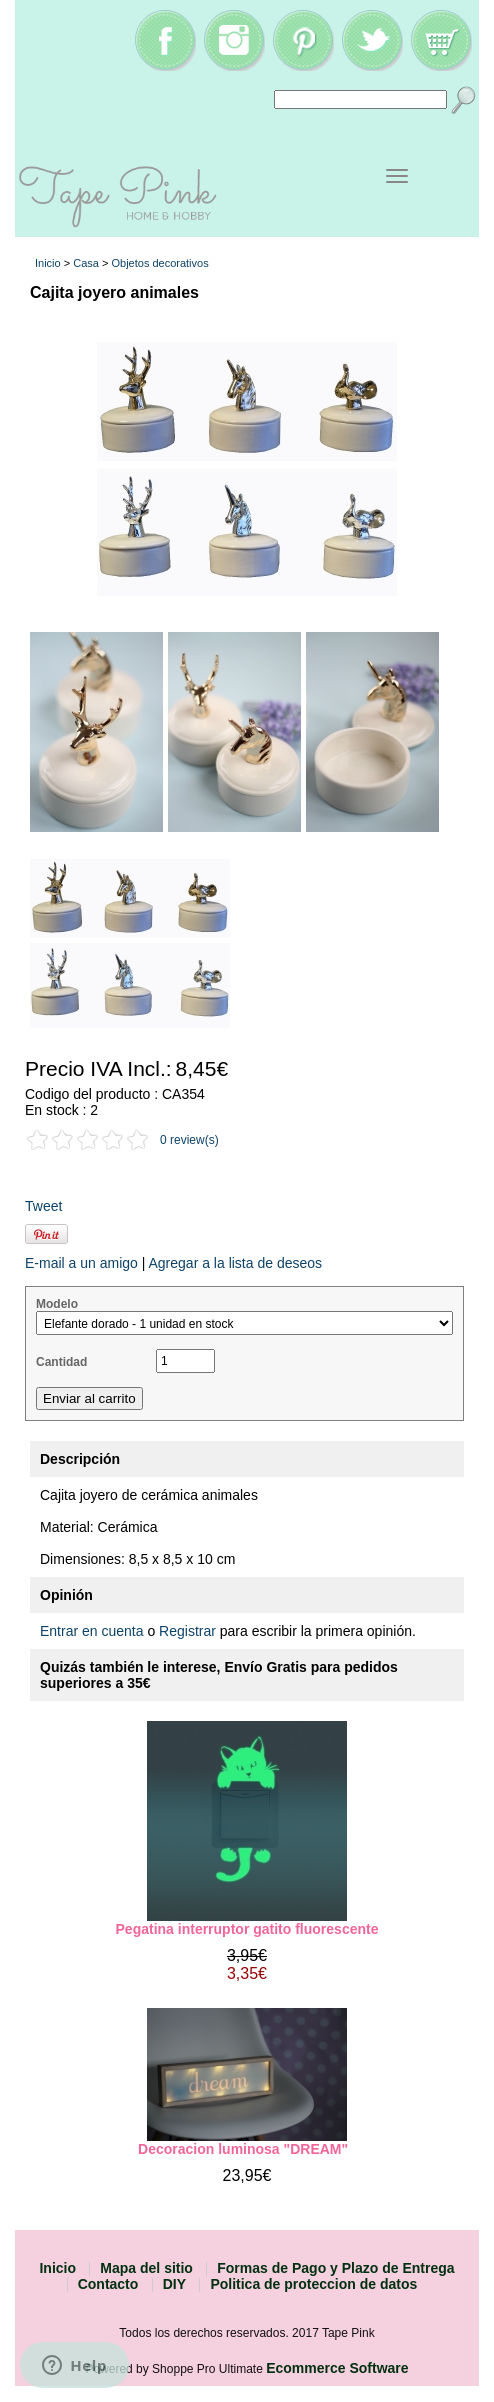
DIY (174, 2284)
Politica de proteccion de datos (313, 2284)
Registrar (187, 1631)
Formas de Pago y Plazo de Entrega (335, 2268)
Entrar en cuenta (92, 1631)
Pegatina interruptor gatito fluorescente (247, 1929)
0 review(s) (189, 1140)
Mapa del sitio (146, 2268)
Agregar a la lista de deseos (235, 1263)
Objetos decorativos (159, 263)
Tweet (43, 1206)
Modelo (57, 1304)
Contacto (108, 2284)
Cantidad (61, 1362)
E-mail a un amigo (81, 1263)
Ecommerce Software (337, 2368)
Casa (86, 263)
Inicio (48, 263)
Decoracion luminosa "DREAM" (247, 2149)
